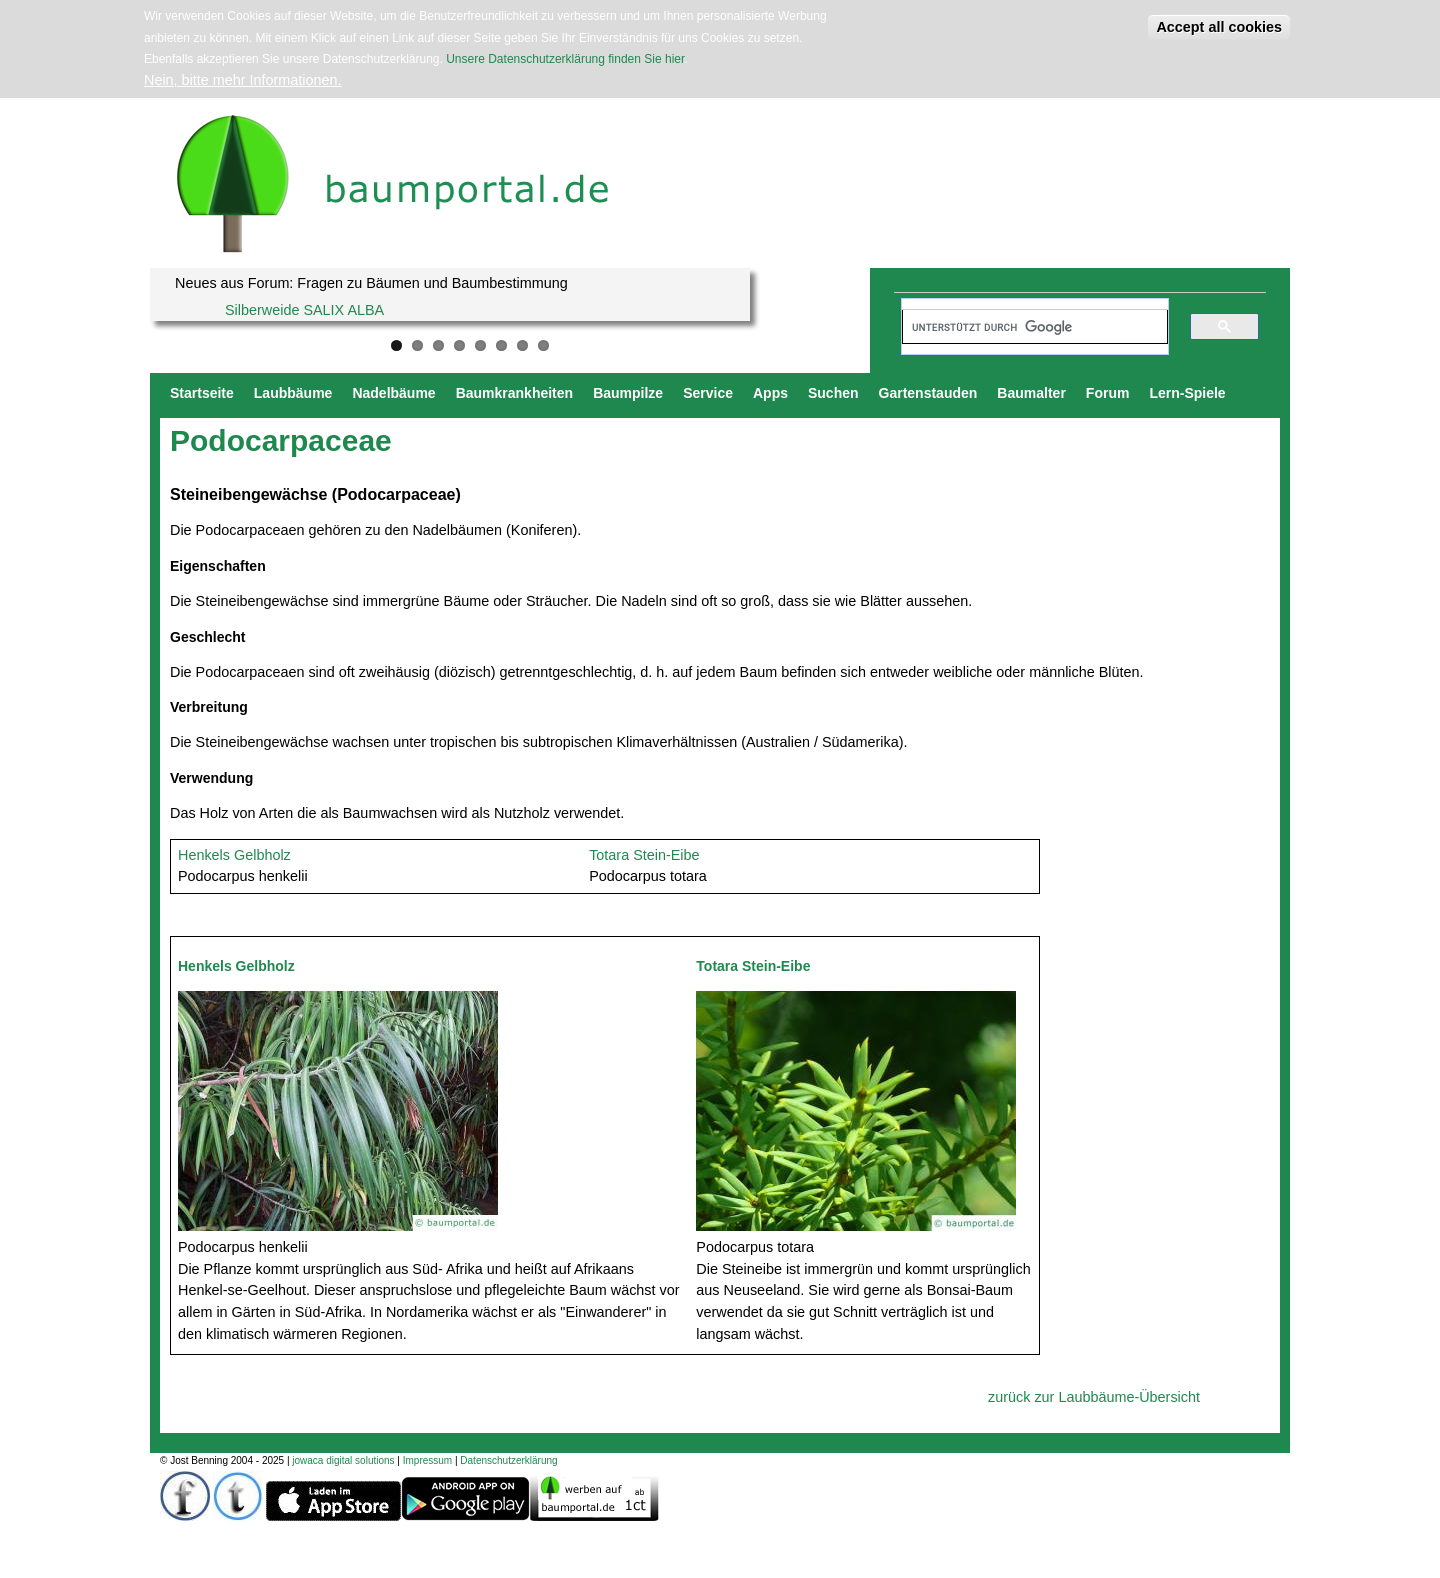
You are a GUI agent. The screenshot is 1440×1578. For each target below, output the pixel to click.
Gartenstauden (928, 393)
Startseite (202, 393)
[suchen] (1026, 327)
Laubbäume (293, 393)
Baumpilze (628, 393)
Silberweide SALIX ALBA (304, 310)
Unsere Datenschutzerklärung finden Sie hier (565, 59)
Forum (1108, 393)
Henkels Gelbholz (234, 855)
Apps (770, 393)
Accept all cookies (1219, 27)
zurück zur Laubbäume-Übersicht (1094, 1397)
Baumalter (1031, 393)
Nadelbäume (393, 393)
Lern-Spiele (1187, 393)
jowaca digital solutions (343, 1460)
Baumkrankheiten (514, 393)
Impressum (427, 1460)
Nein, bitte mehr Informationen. (243, 80)
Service (708, 393)
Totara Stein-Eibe (644, 855)
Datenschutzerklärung (508, 1460)
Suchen (833, 393)
